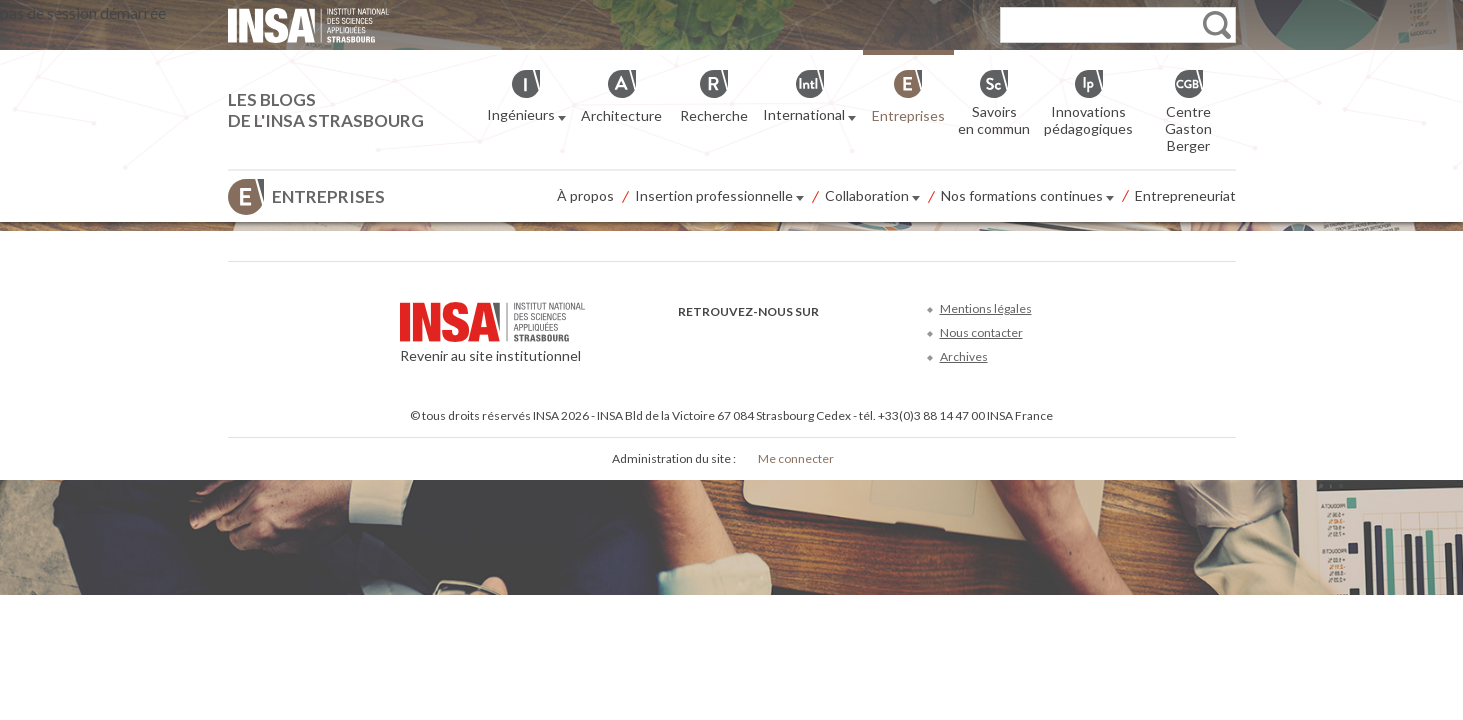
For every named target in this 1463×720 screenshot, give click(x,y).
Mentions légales (986, 308)
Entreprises (328, 196)
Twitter (723, 341)
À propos (585, 195)
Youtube (756, 341)
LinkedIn (789, 341)
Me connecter (796, 458)
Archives (964, 356)
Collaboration (872, 197)
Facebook (690, 341)
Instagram (822, 341)
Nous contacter (981, 332)
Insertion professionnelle (719, 197)
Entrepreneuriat (1185, 195)
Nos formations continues (1027, 197)
